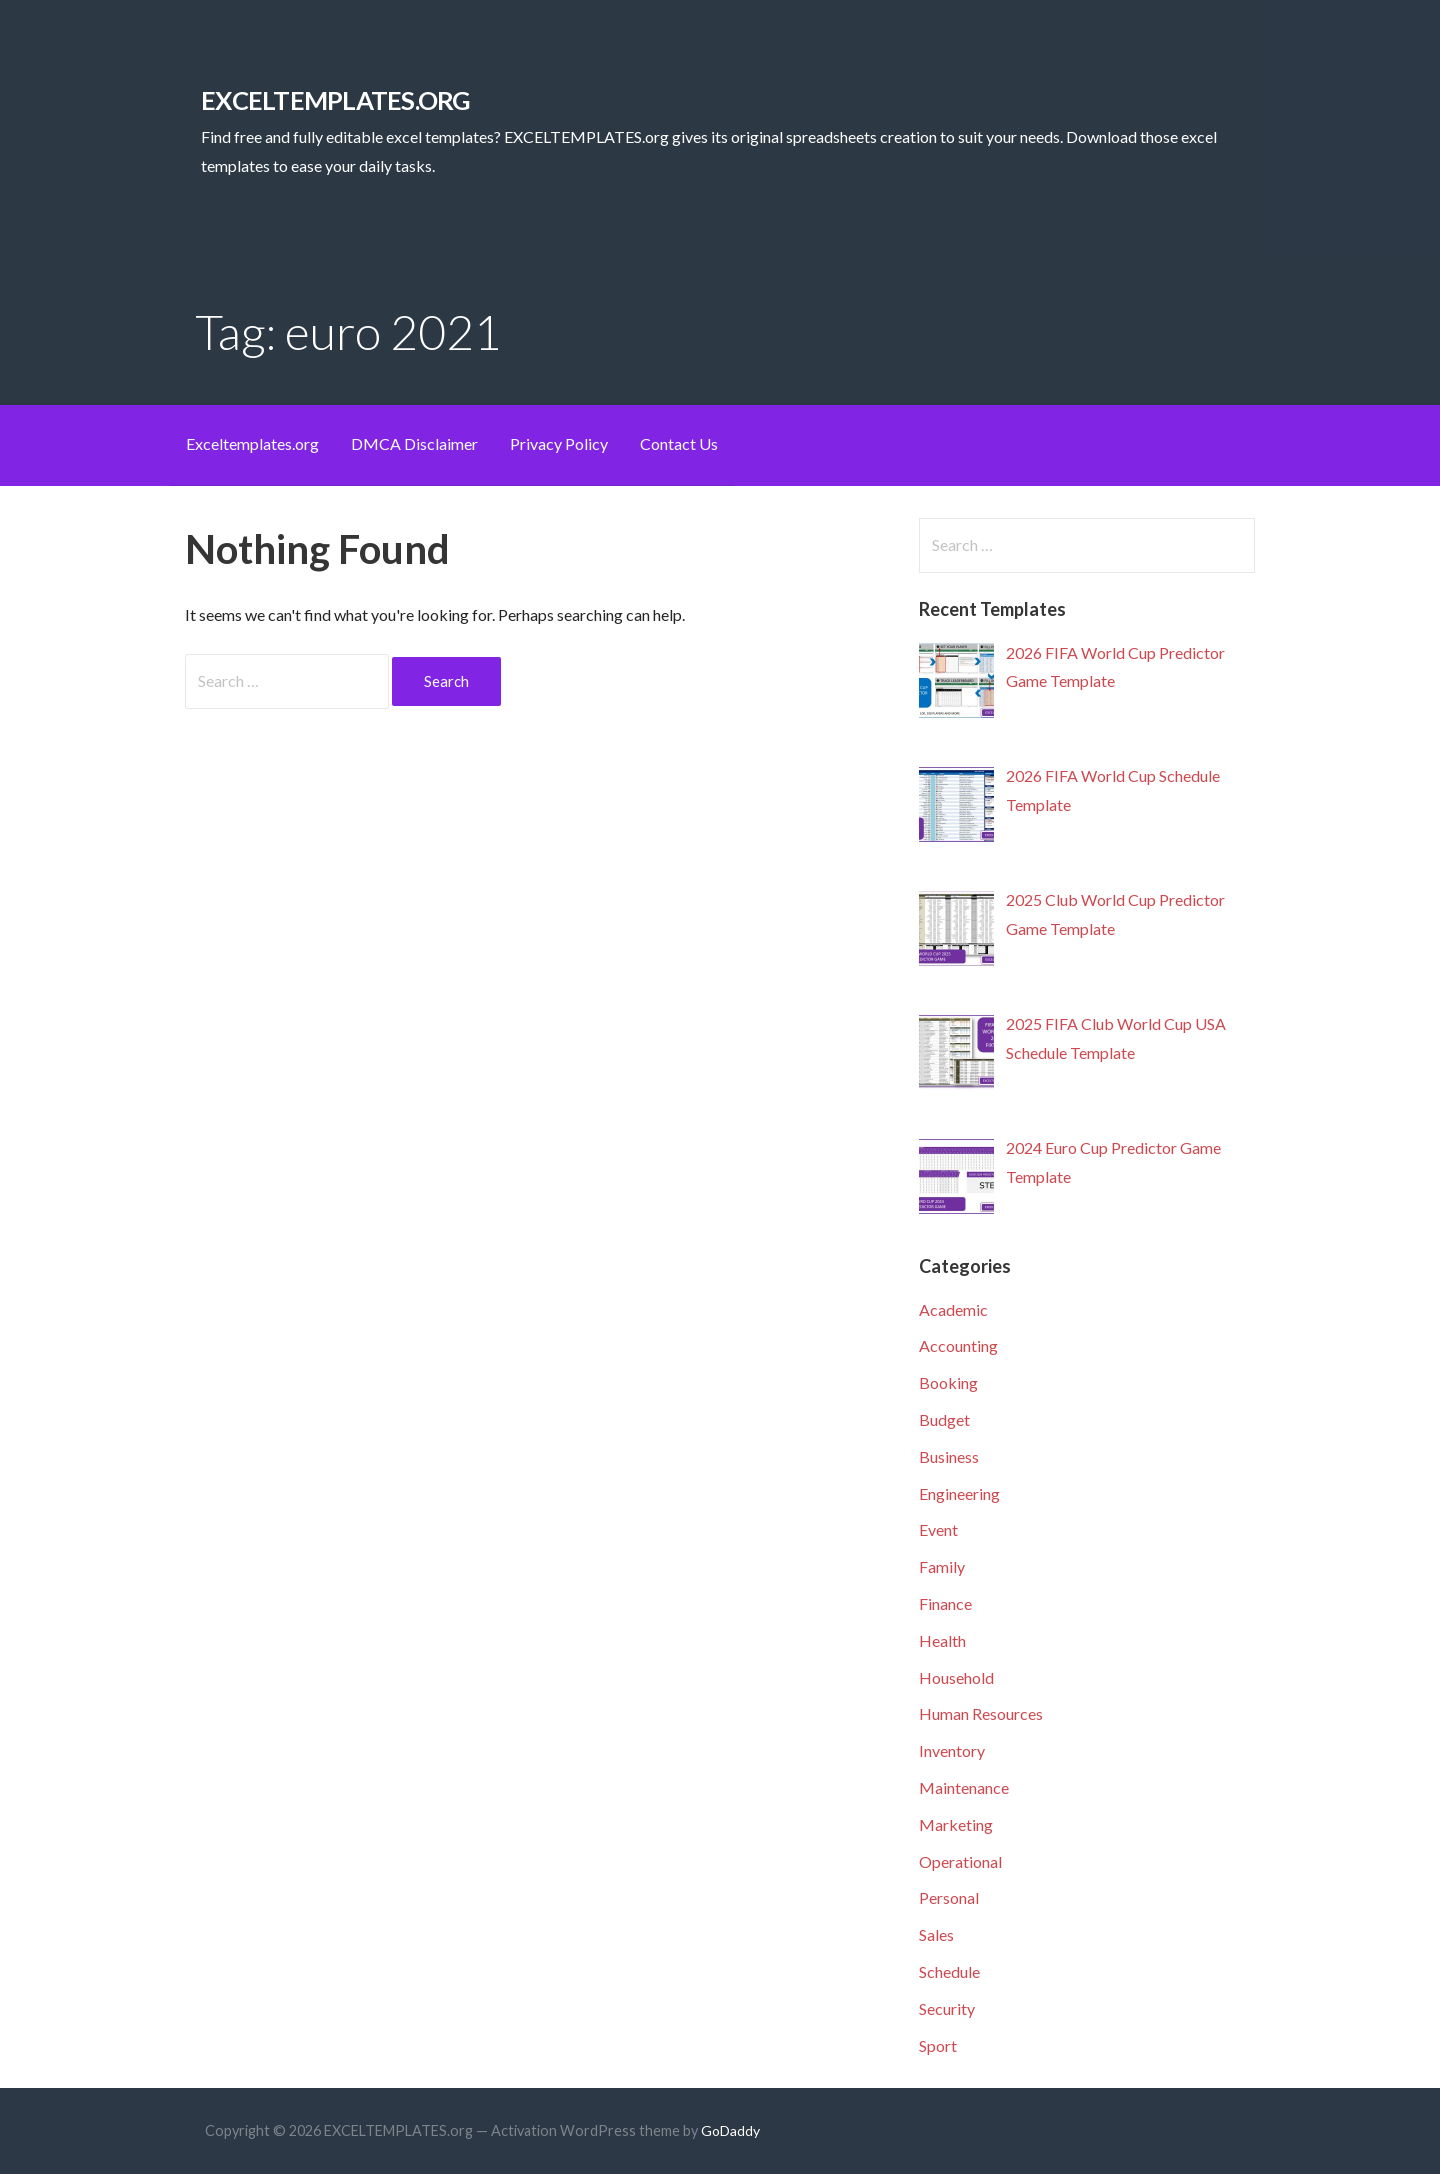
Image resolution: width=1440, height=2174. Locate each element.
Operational (960, 1861)
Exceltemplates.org (252, 443)
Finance (945, 1603)
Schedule (949, 1971)
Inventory (952, 1750)
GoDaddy (730, 2130)
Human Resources (981, 1713)
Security (947, 2008)
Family (942, 1566)
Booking (948, 1382)
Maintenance (964, 1787)
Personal (949, 1897)
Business (949, 1456)
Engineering (959, 1493)
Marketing (956, 1824)
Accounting (958, 1345)
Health (942, 1640)
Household (956, 1677)
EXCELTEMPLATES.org (335, 100)
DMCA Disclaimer (414, 443)
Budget (944, 1419)
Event (938, 1529)
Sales (936, 1934)
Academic (953, 1309)
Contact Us (679, 443)
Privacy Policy (559, 443)
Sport (938, 2045)
